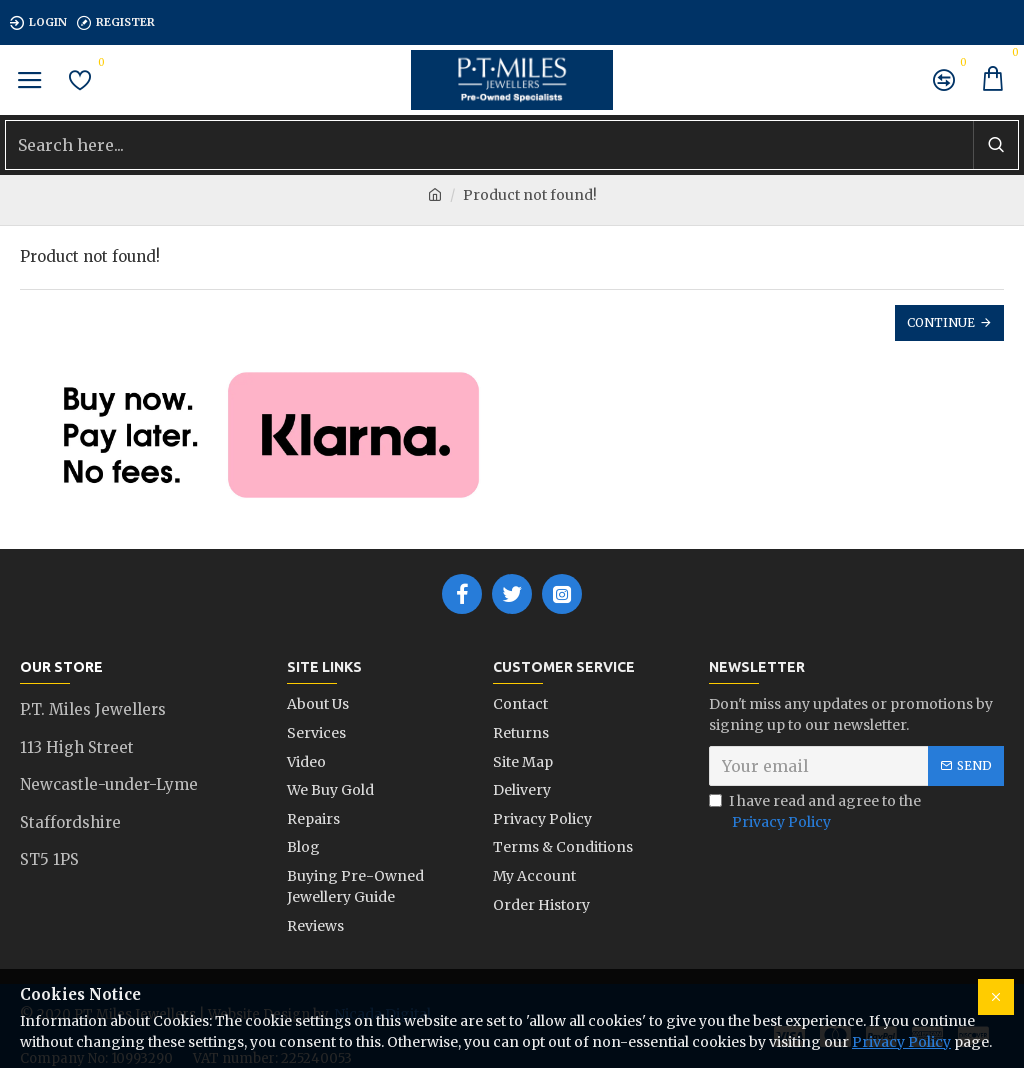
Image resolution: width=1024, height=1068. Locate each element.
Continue (941, 322)
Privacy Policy (901, 1042)
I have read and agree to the (815, 813)
